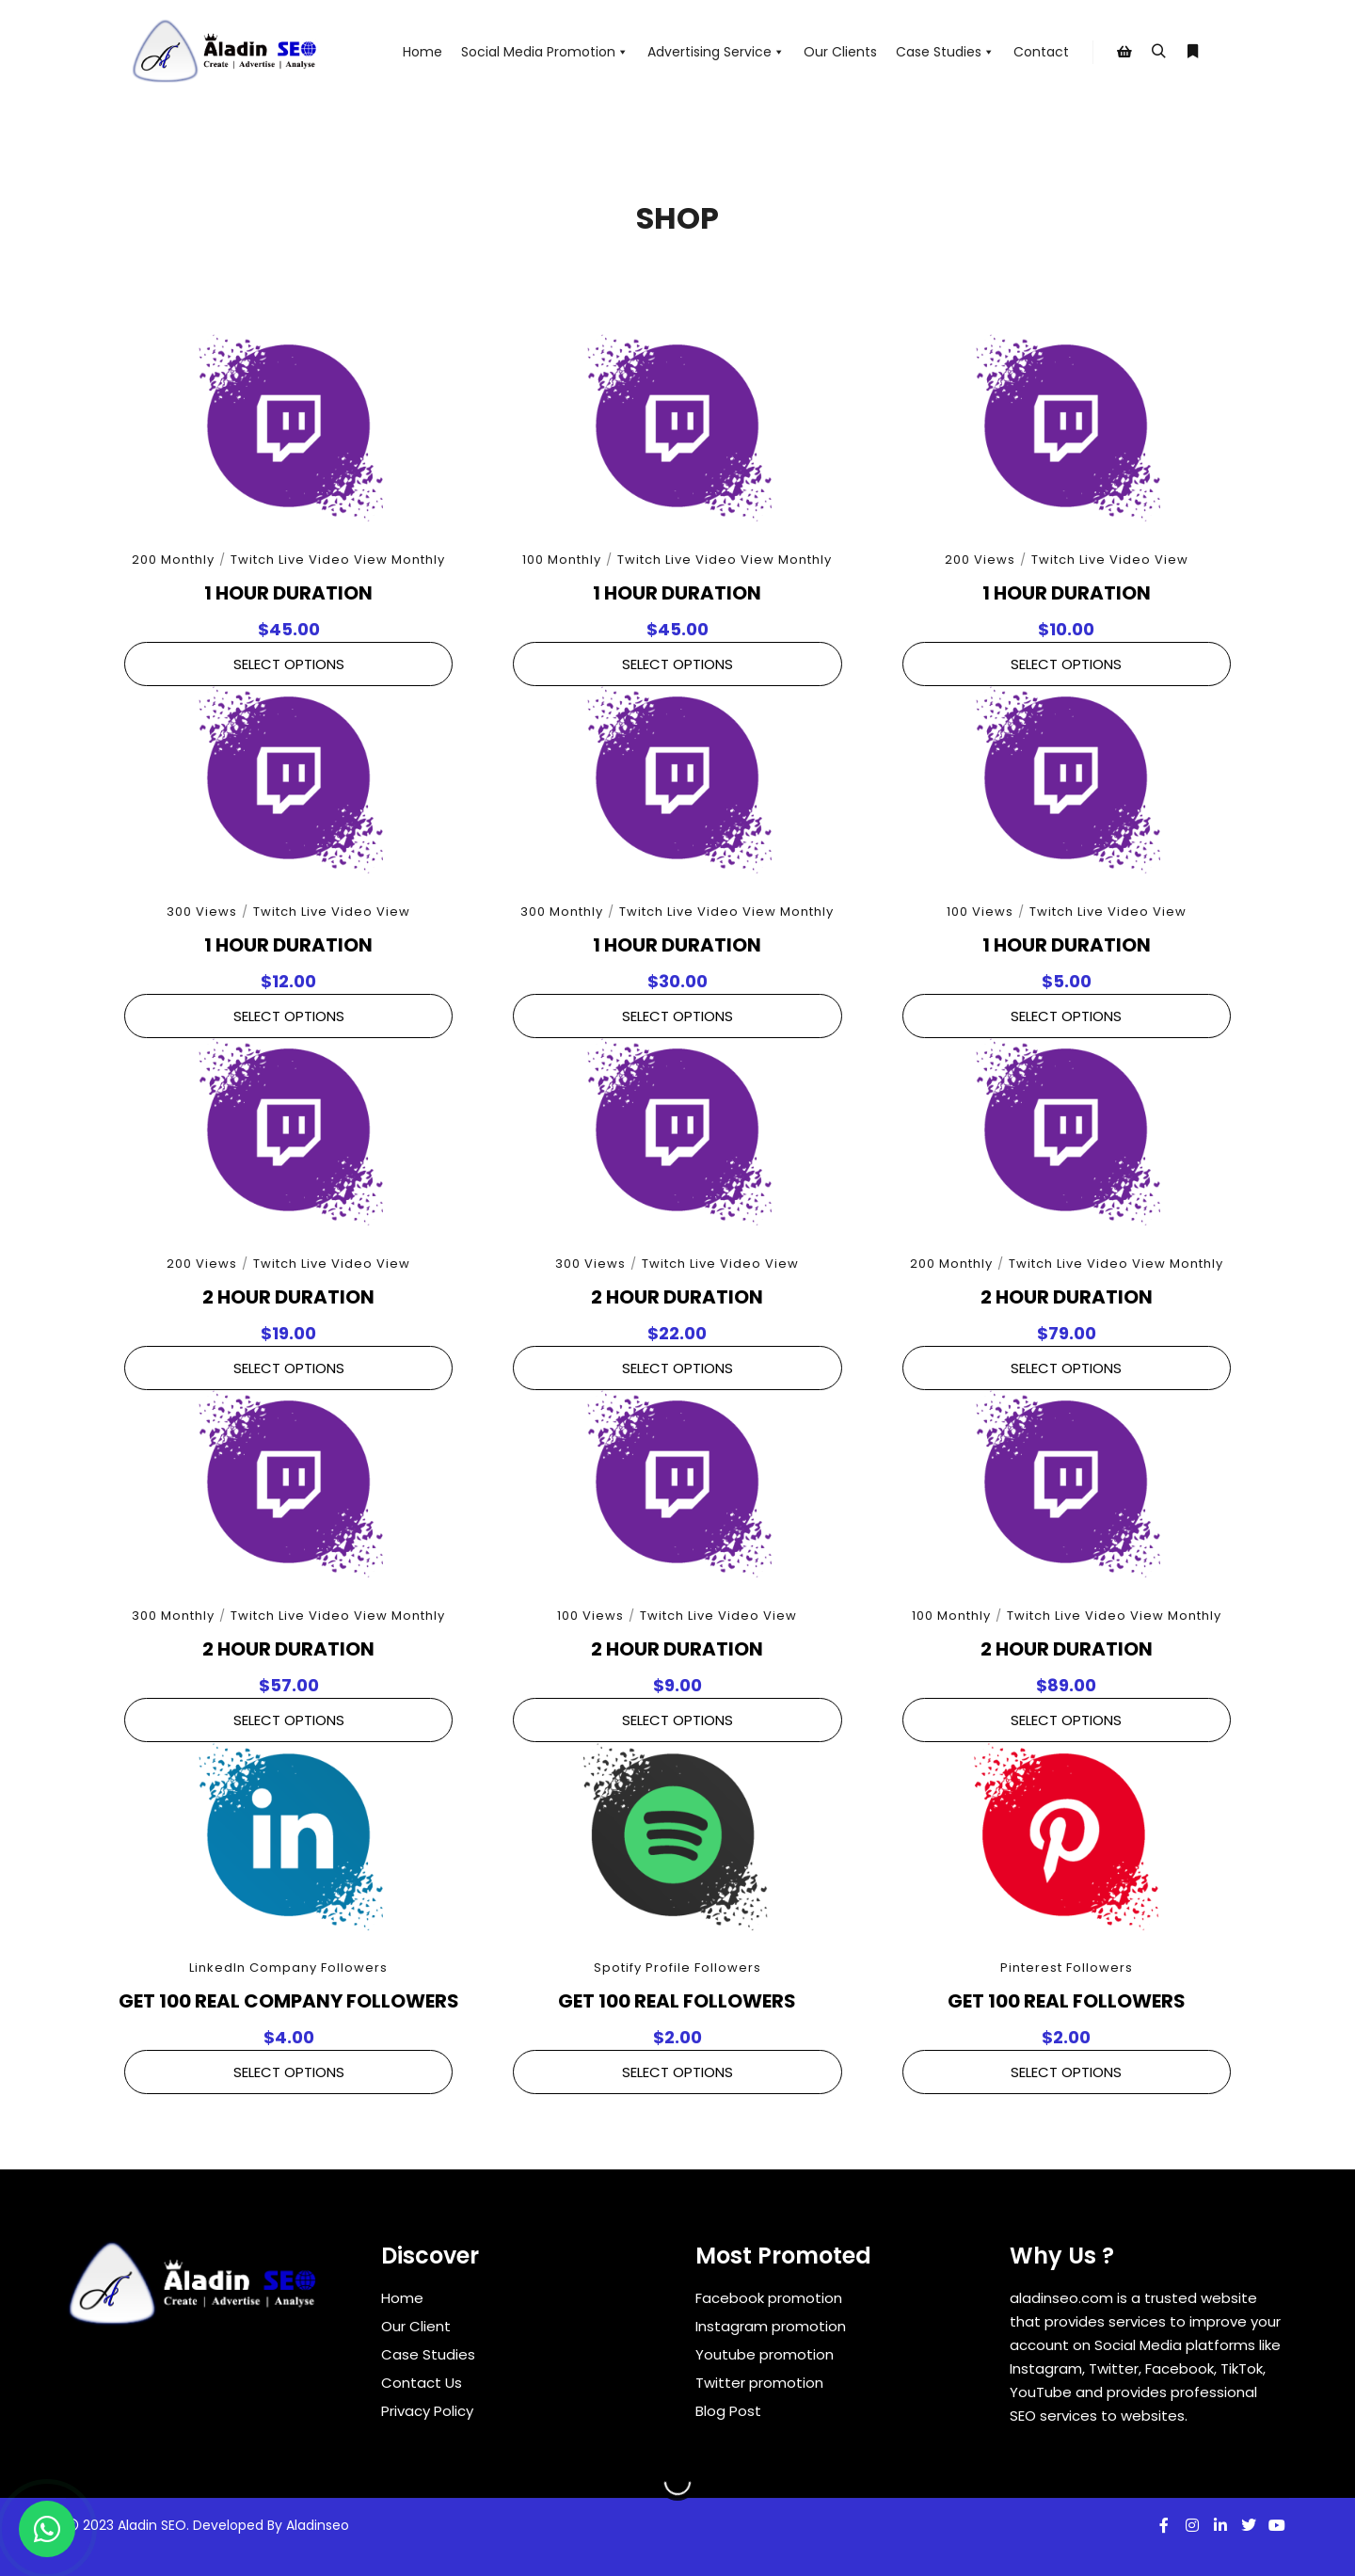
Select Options (288, 664)
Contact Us (421, 2382)
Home (422, 51)
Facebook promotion (768, 2298)
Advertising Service (716, 52)
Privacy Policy (427, 2411)
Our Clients (840, 51)
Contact (1041, 51)
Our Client (416, 2326)
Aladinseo (317, 2525)
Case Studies (945, 52)
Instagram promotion (770, 2326)
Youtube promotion (764, 2354)
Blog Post (728, 2411)
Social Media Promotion (545, 52)
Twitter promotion (759, 2382)
